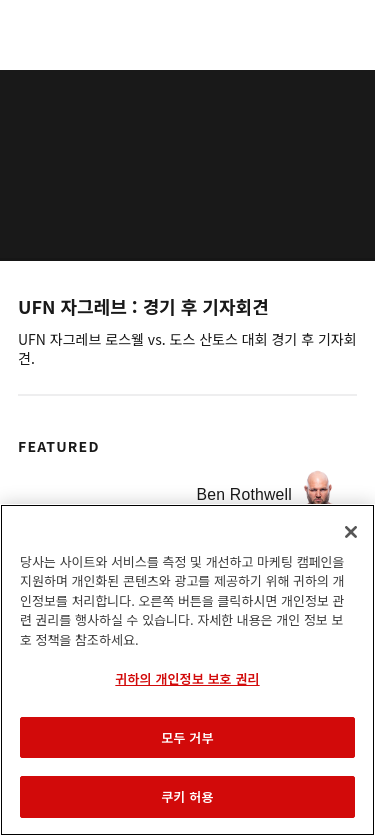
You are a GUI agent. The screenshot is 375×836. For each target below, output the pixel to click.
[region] (187, 670)
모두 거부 (187, 737)
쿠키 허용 (187, 796)
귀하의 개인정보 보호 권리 (187, 678)
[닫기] (351, 532)
